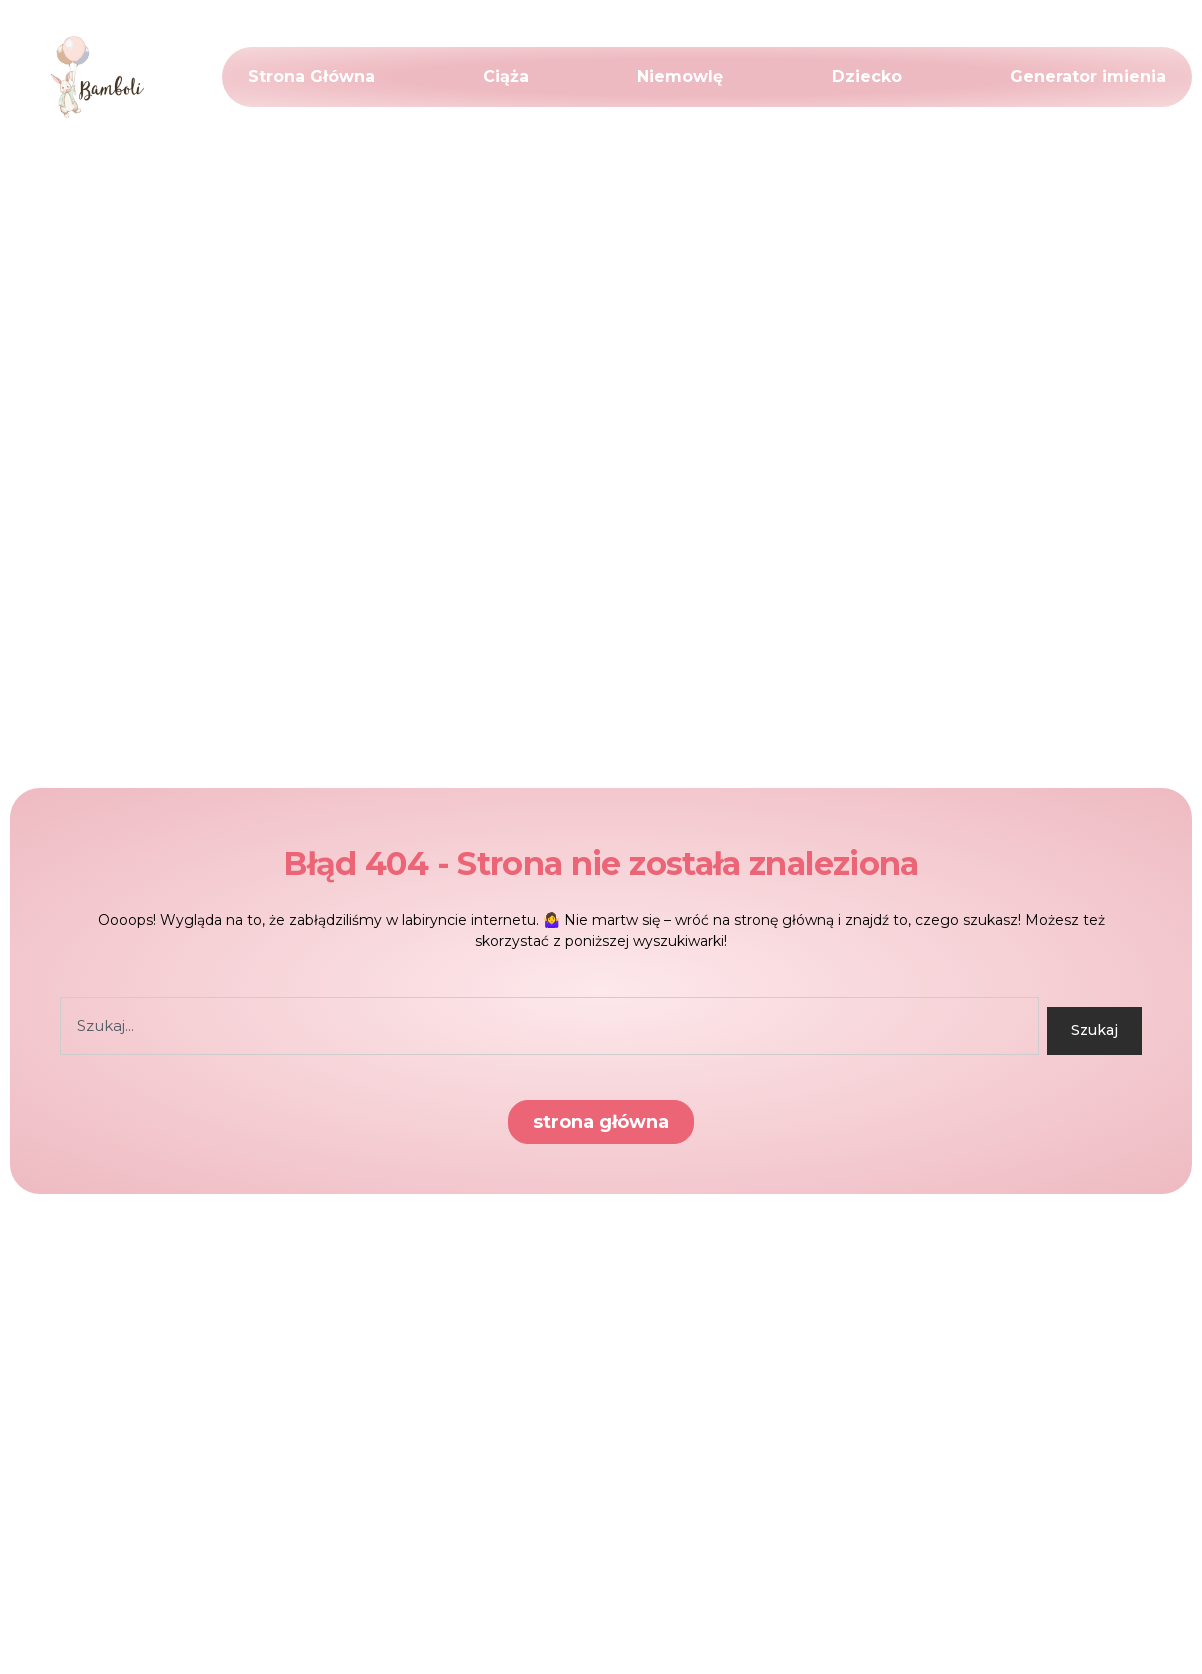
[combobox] (549, 1026)
